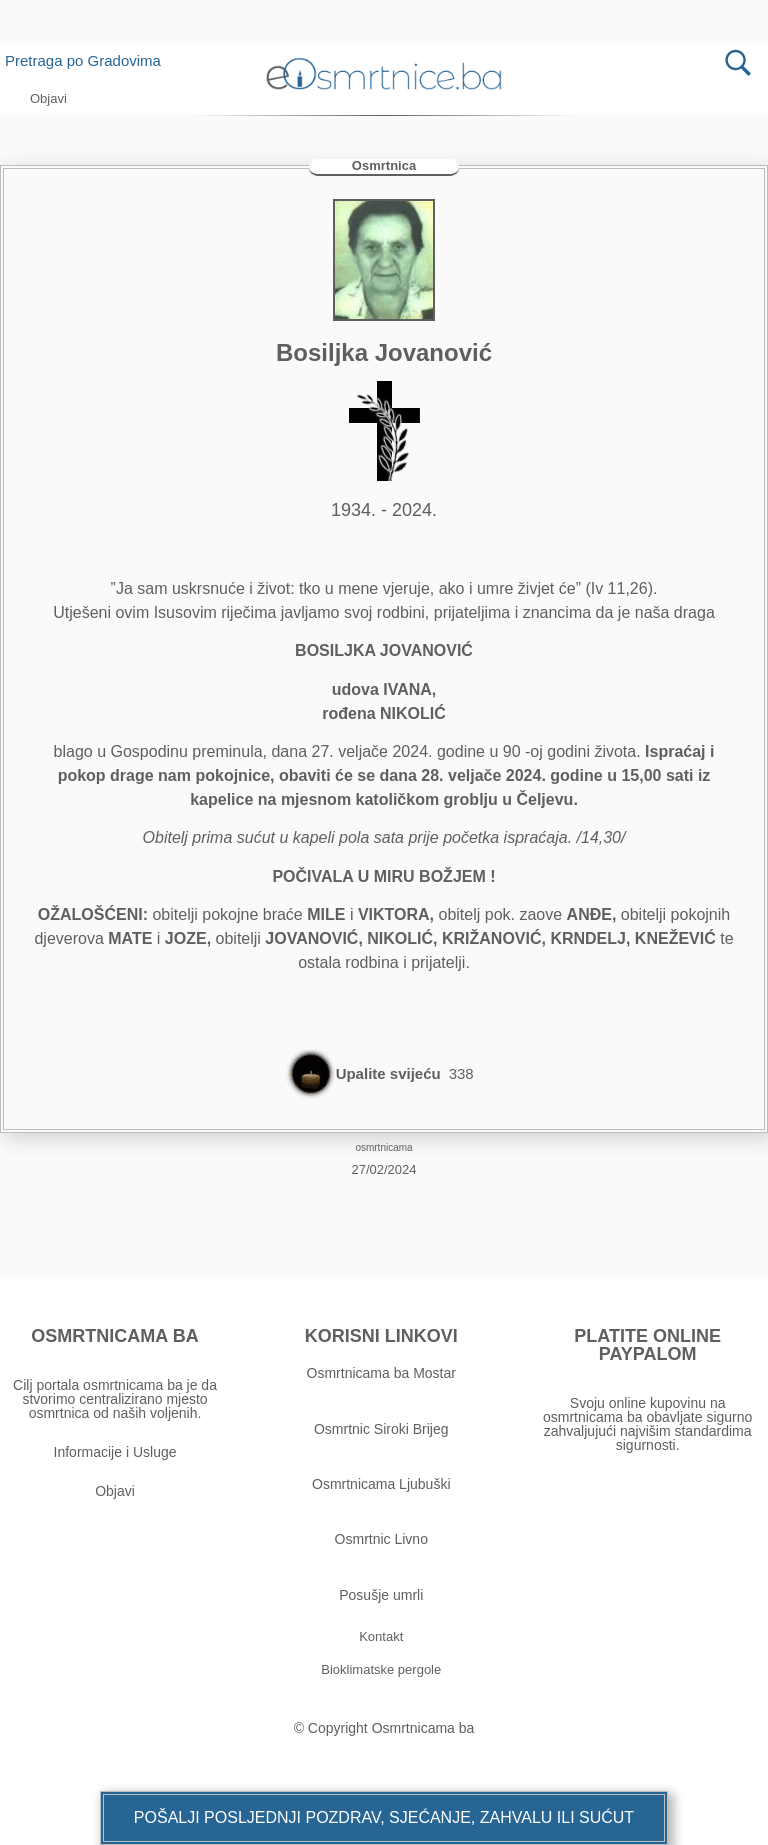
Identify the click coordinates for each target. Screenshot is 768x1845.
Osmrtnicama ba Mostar (381, 1373)
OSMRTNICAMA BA (114, 1336)
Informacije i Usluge (115, 1452)
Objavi (115, 1491)
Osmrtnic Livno (381, 1539)
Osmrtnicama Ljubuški (381, 1484)
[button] (384, 1818)
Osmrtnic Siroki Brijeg (381, 1429)
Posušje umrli (381, 1595)
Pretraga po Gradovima (90, 60)
